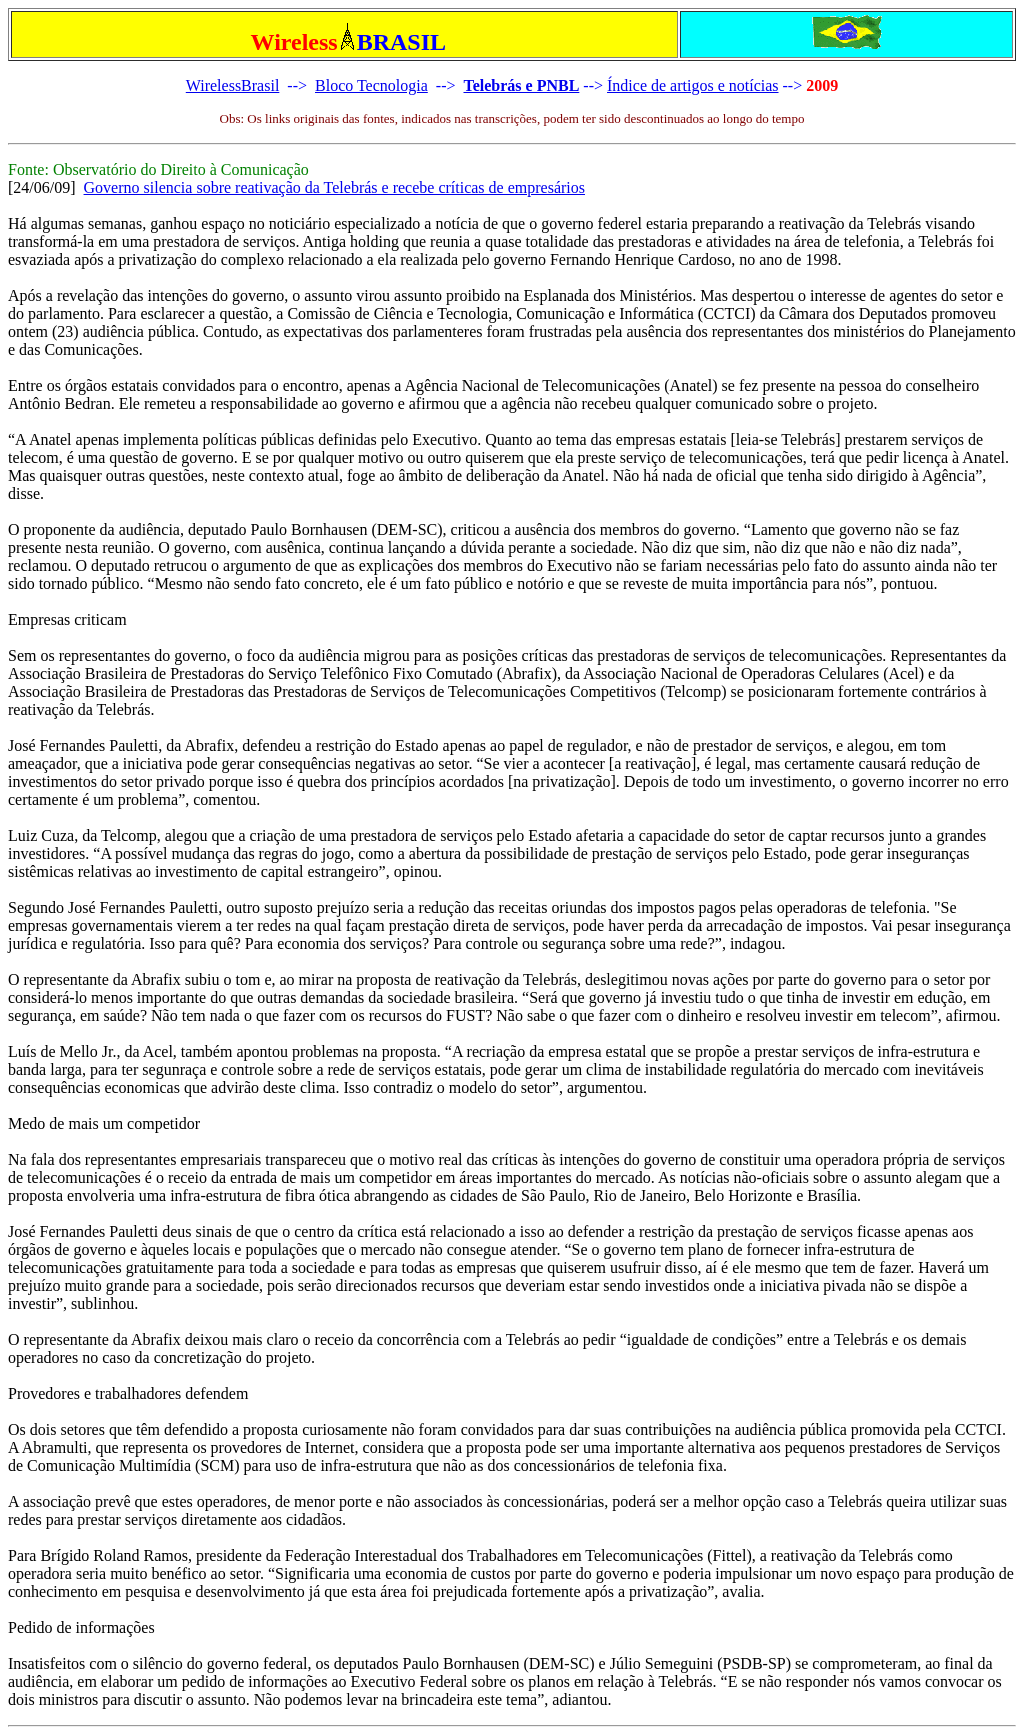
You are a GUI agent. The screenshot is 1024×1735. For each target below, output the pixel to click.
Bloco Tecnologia (371, 85)
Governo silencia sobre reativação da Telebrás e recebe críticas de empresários (334, 187)
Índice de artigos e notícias (693, 85)
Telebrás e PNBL (521, 85)
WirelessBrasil (233, 85)
